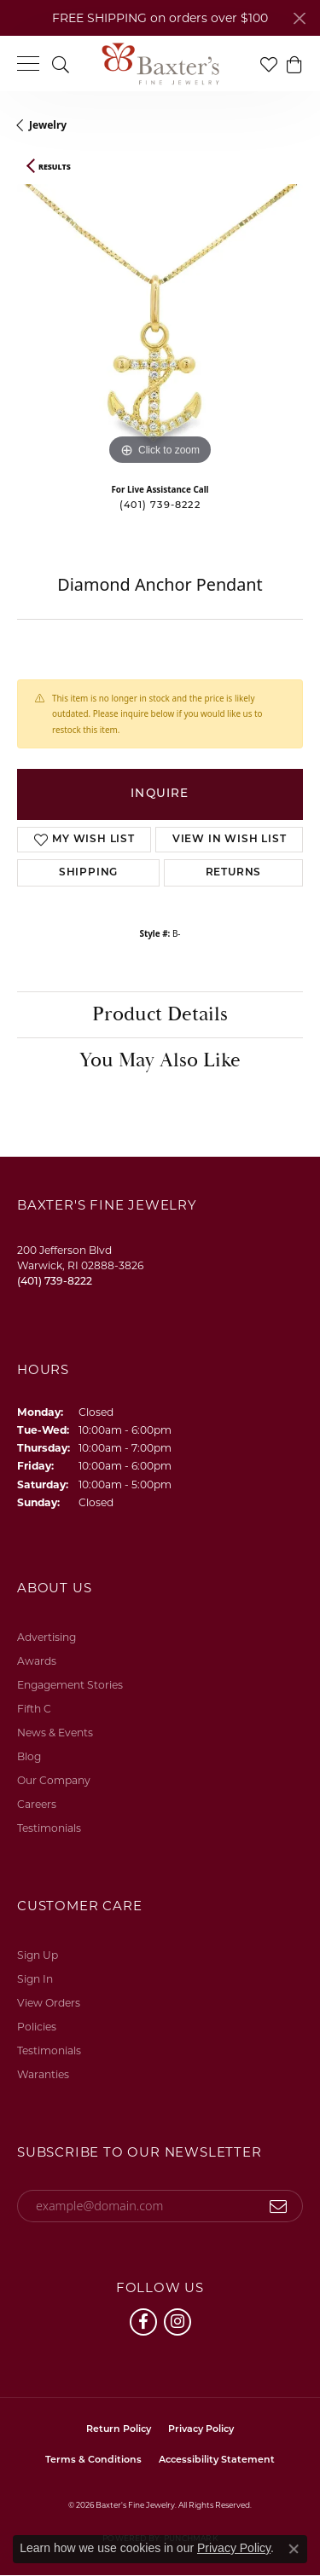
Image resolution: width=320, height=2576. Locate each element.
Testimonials (49, 1828)
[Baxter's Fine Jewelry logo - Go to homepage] (160, 64)
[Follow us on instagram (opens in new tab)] (177, 2322)
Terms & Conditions (93, 2460)
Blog (29, 1756)
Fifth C (34, 1708)
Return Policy (118, 2429)
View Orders (48, 2002)
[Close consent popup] (293, 2549)
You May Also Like (160, 1060)
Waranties (43, 2074)
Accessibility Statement (217, 2460)
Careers (36, 1804)
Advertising (46, 1637)
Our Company (53, 1780)
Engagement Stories (70, 1684)
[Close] (299, 18)
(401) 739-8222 (160, 506)
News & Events (55, 1732)
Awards (36, 1661)
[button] (60, 63)
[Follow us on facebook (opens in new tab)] (143, 2322)
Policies (36, 2026)
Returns (234, 873)
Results (54, 167)
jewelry (48, 125)
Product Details (160, 1014)
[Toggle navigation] (28, 63)
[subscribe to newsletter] (278, 2206)
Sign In (35, 1978)
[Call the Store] (54, 1280)
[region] (160, 327)
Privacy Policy (201, 2429)
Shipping (88, 873)
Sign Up (37, 1955)
